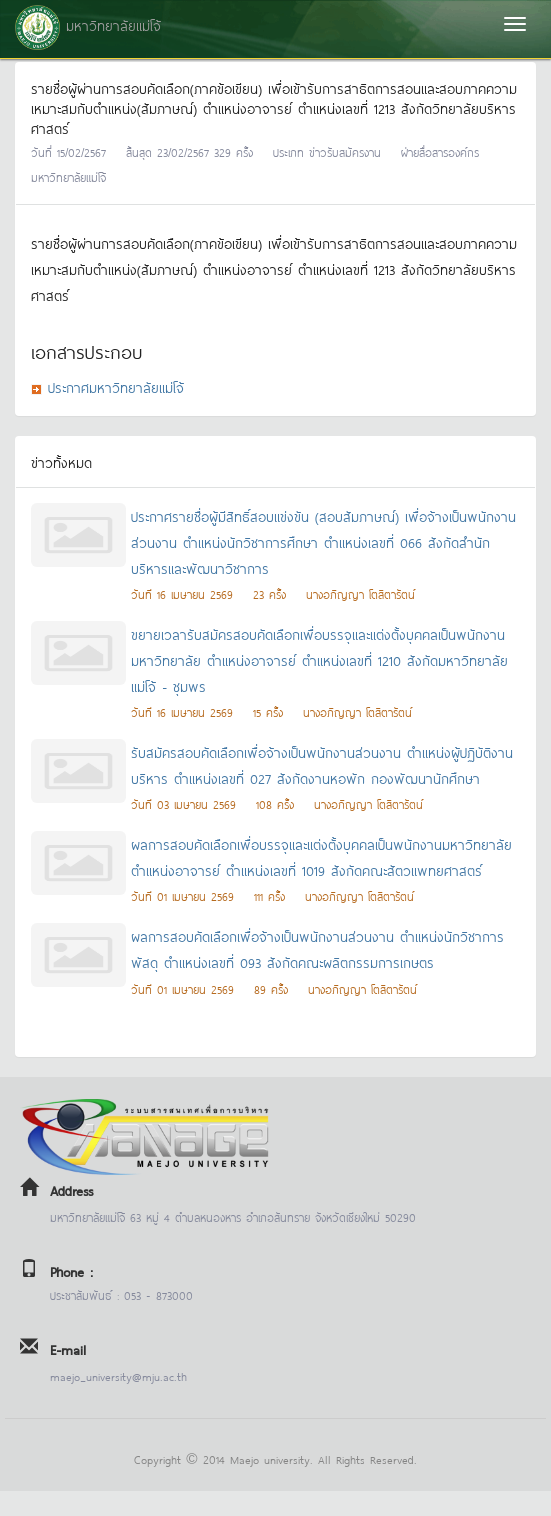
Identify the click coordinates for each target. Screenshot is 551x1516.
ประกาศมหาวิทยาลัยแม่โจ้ (116, 386)
